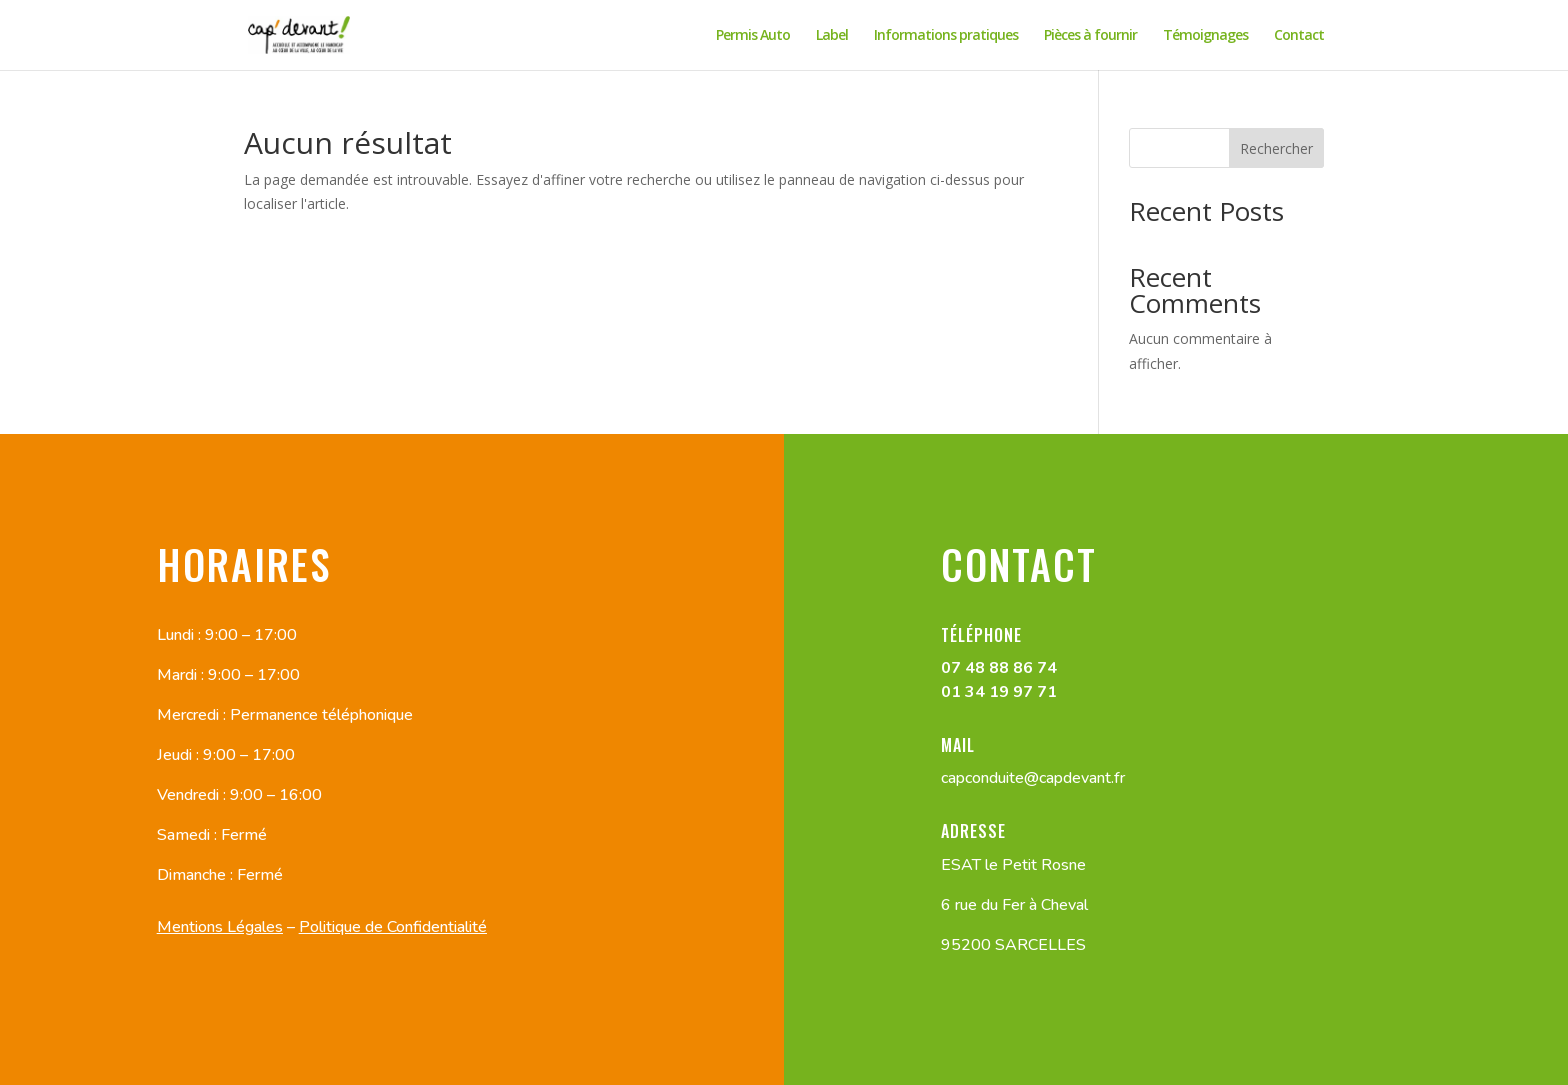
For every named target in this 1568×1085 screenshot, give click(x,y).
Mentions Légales (220, 927)
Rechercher (1276, 148)
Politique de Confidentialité (393, 927)
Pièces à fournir (1090, 36)
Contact (1299, 36)
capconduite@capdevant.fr (1033, 778)
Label (832, 36)
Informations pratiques (946, 36)
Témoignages (1205, 36)
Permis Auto (753, 36)
